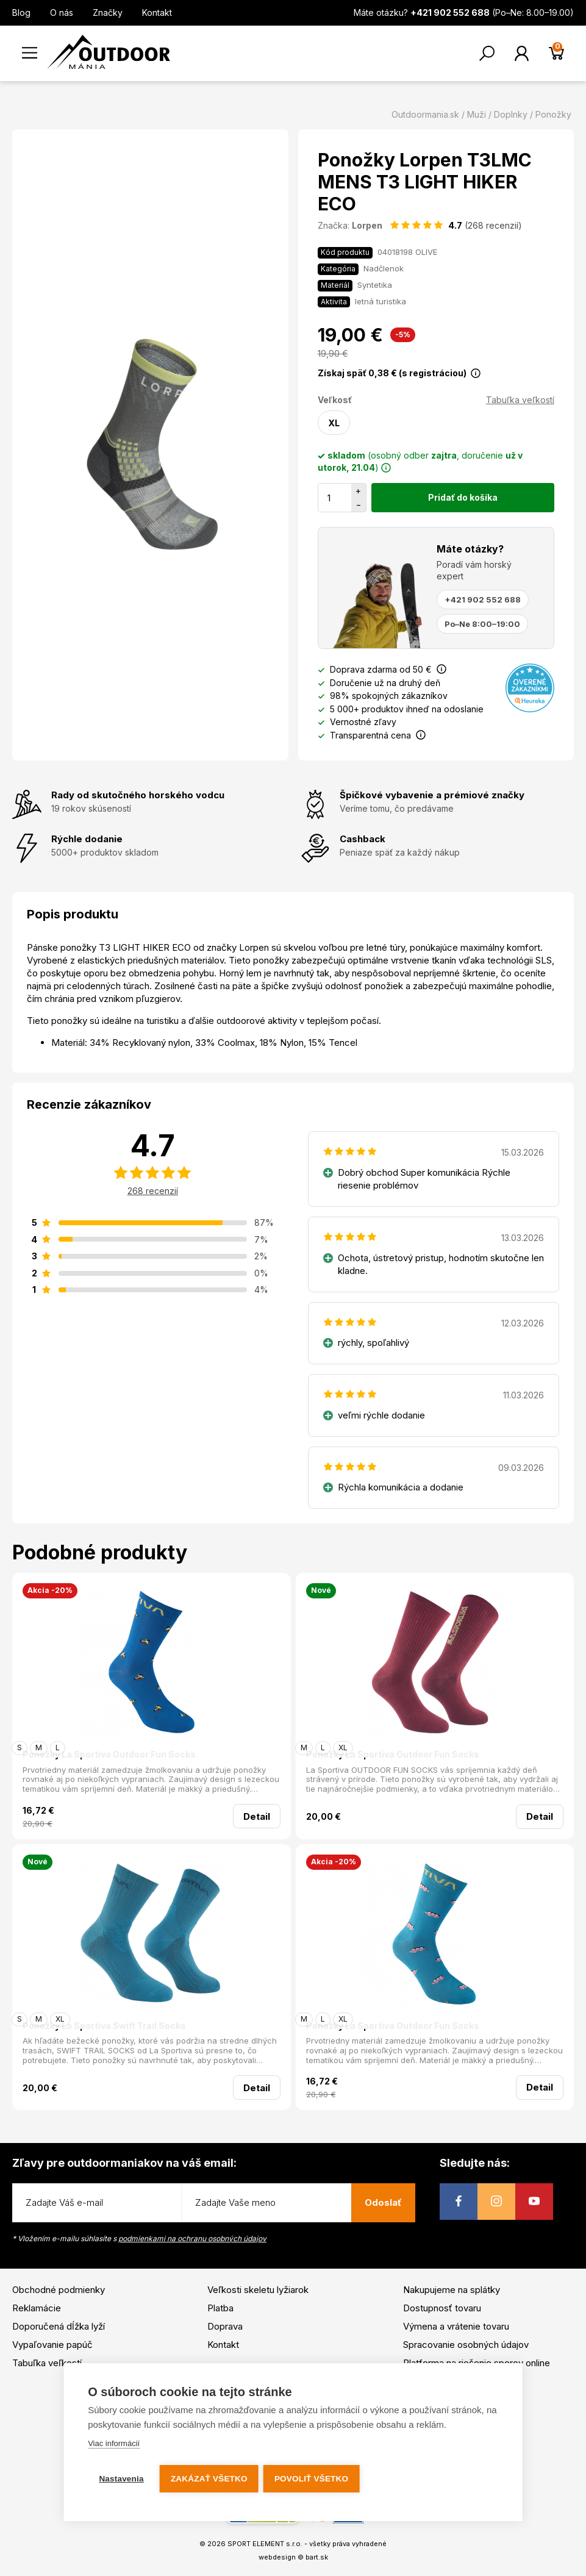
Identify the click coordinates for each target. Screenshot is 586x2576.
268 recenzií (152, 1191)
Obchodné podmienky (58, 2289)
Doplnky (510, 114)
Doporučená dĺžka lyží (58, 2326)
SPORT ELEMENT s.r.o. (264, 2543)
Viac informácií (114, 2444)
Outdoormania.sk (425, 114)
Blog (21, 12)
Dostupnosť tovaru (442, 2308)
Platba (220, 2308)
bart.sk (317, 2557)
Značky (108, 12)
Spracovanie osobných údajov (466, 2344)
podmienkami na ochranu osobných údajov (192, 2238)
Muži (476, 114)
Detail (256, 1816)
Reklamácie (36, 2308)
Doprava (225, 2326)
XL (334, 423)
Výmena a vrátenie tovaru (456, 2326)
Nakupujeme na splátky (451, 2289)
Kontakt (157, 12)
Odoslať (383, 2202)
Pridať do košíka (463, 497)
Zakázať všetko (209, 2478)
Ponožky (553, 114)
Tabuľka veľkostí (520, 400)
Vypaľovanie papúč (52, 2344)
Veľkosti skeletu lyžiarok (258, 2289)
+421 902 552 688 (483, 599)
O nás (61, 12)
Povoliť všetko (313, 2478)
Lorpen (367, 225)
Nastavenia (121, 2478)
